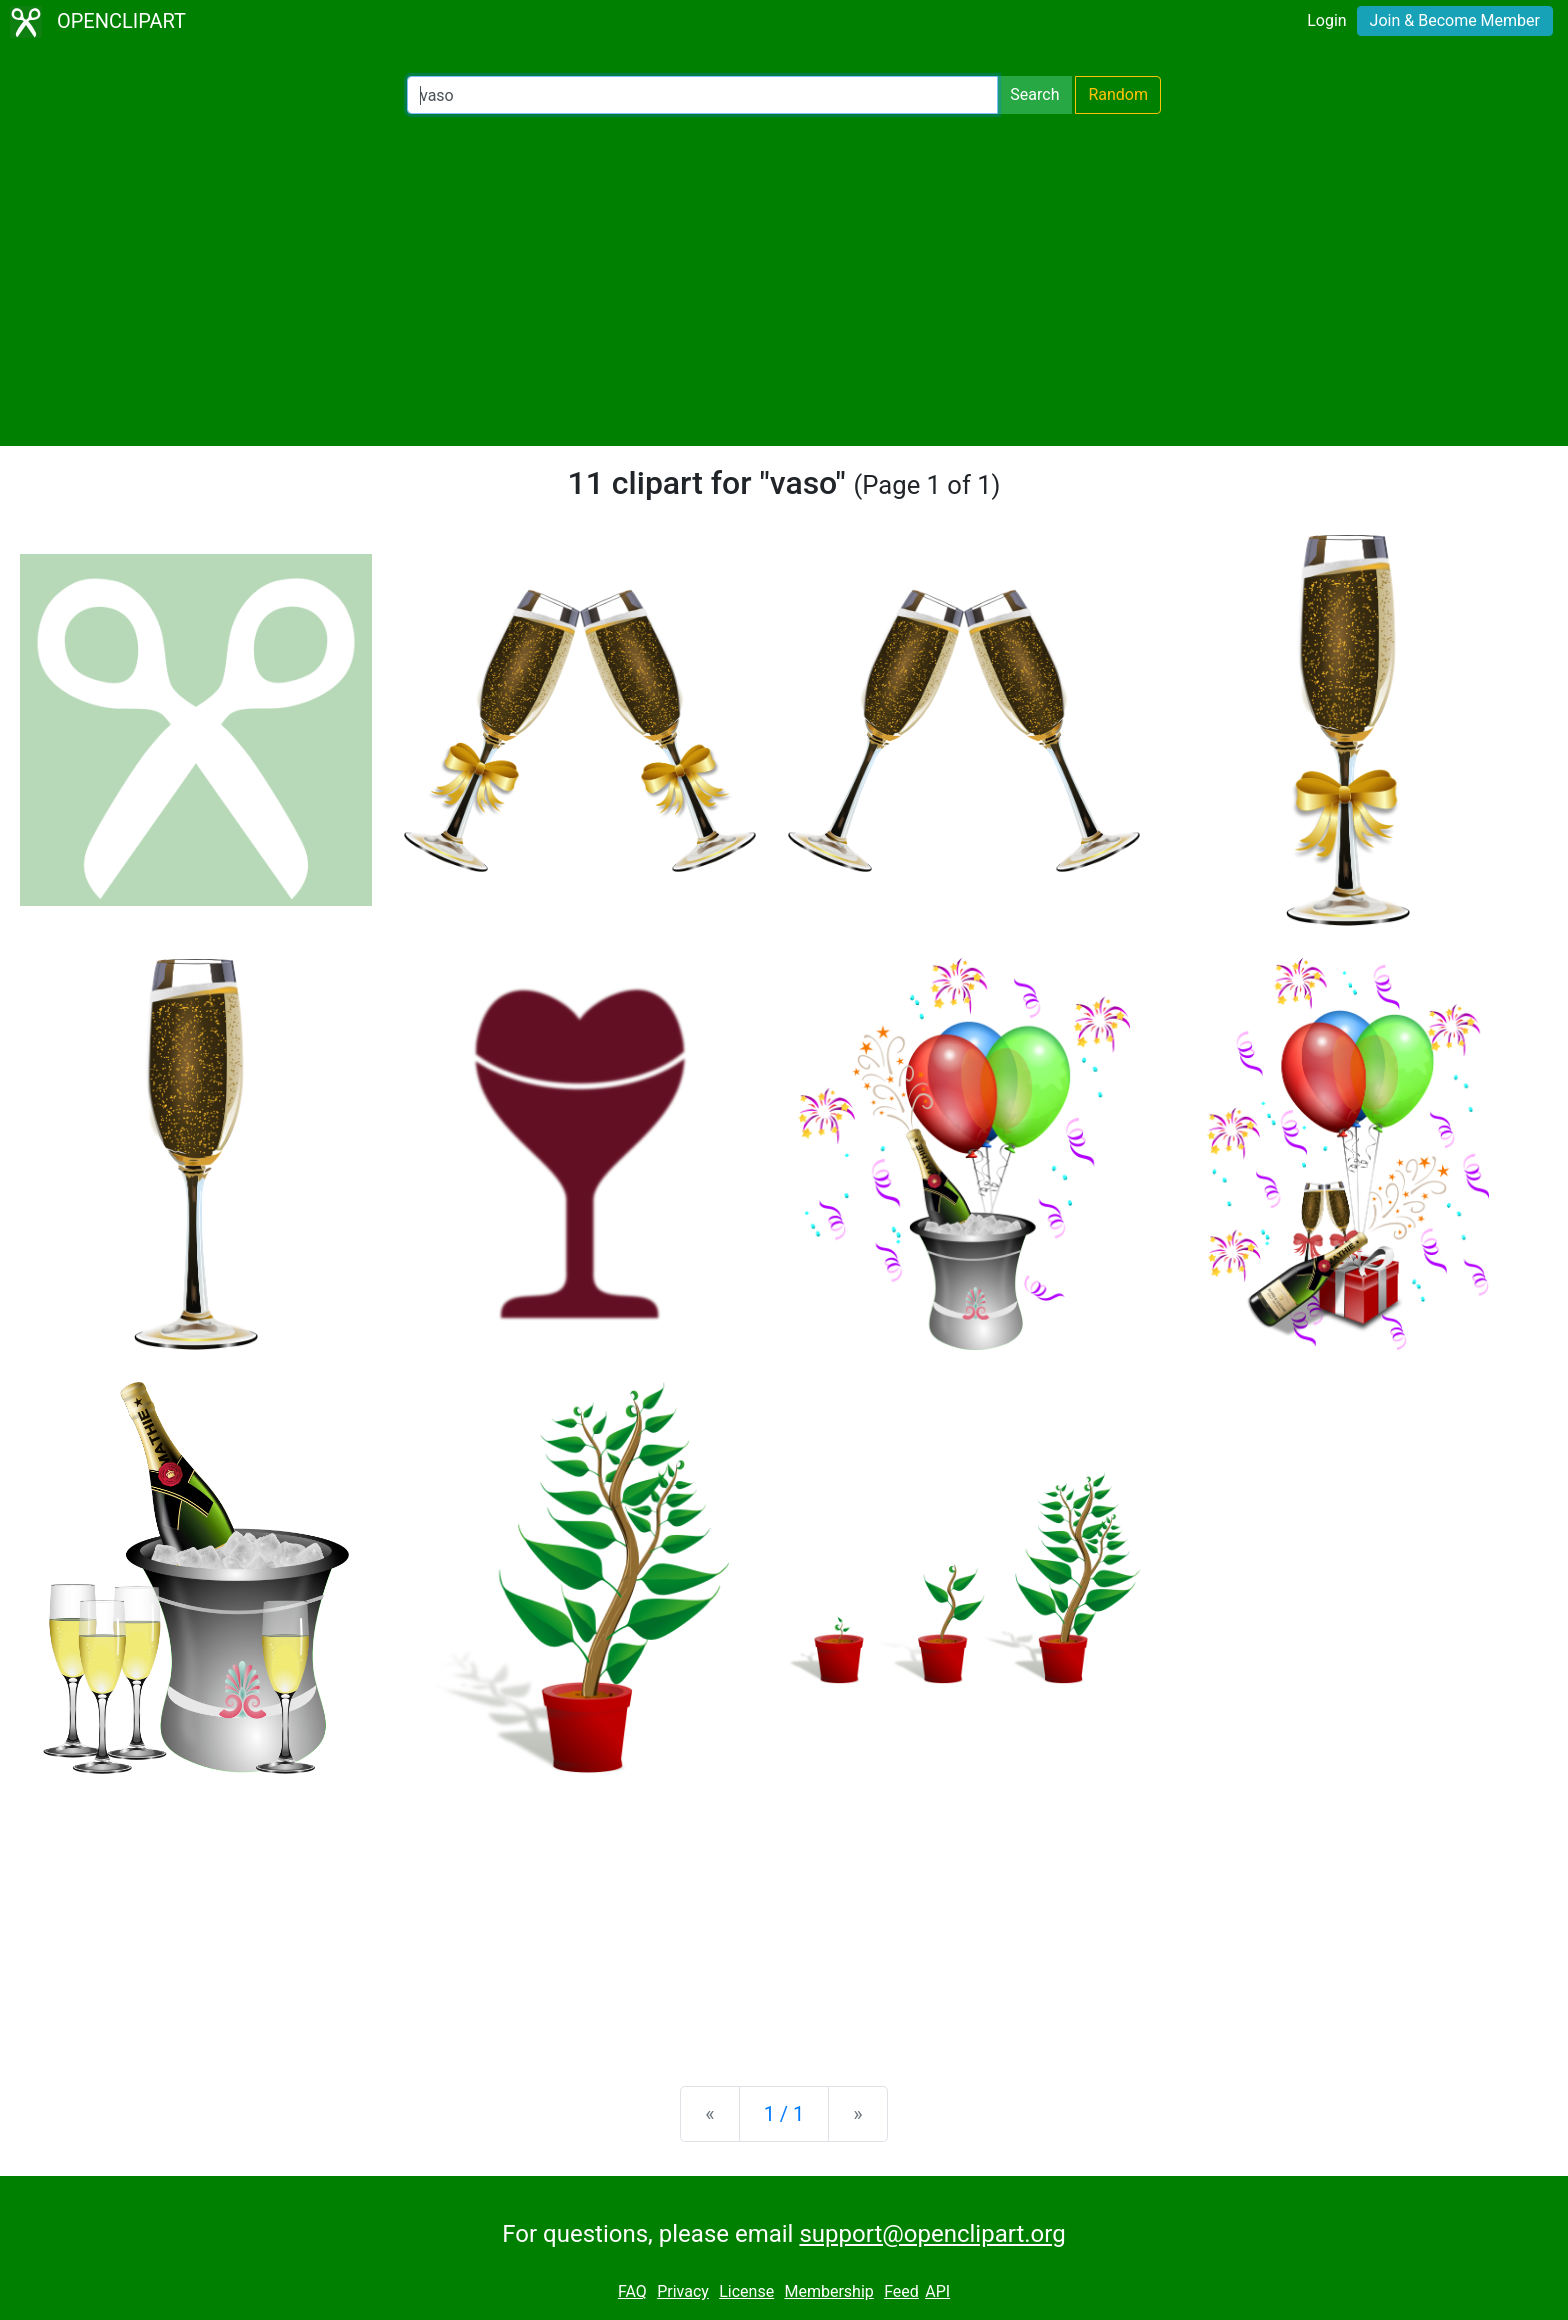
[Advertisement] (784, 280)
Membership (828, 2291)
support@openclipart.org (932, 2234)
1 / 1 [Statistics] (784, 2114)
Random (1118, 94)
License (746, 2291)
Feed (901, 2291)
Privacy (683, 2291)
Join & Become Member (1455, 20)
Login (1326, 20)
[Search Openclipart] (702, 95)
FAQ (632, 2291)
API (937, 2291)
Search (1034, 94)
